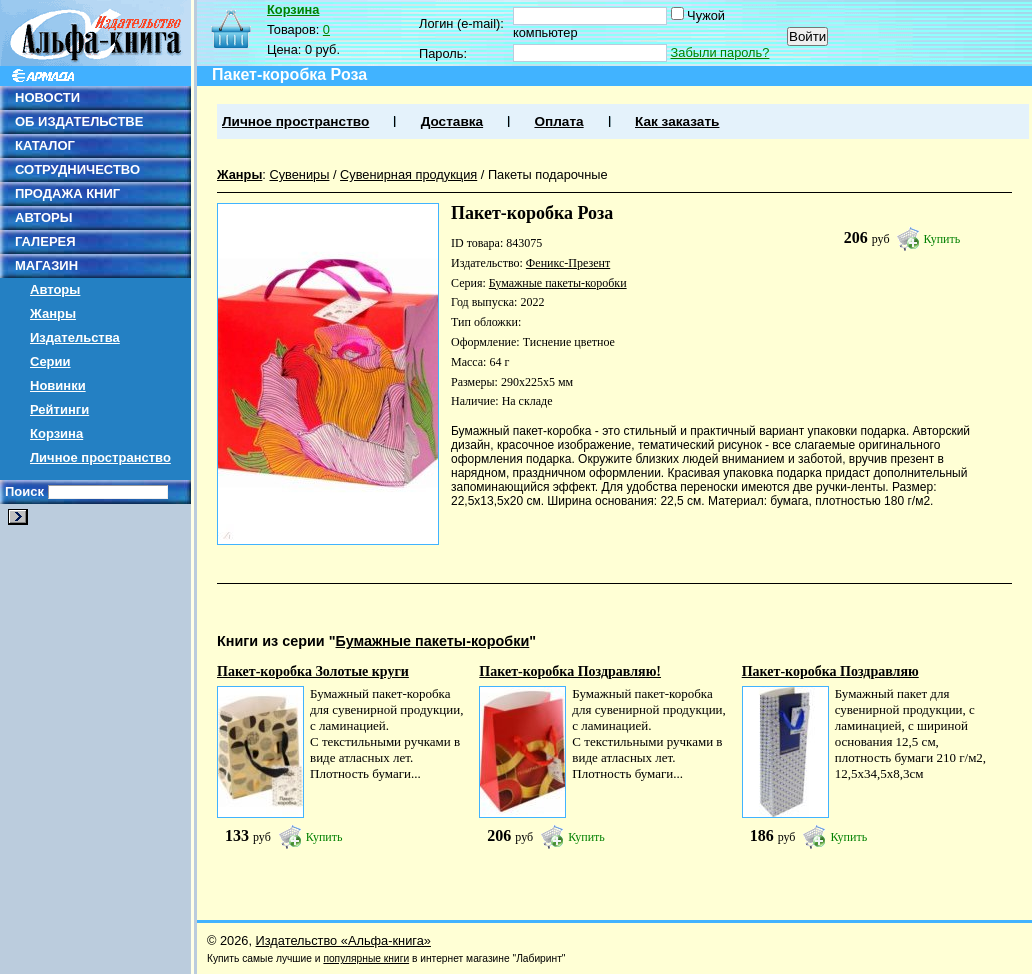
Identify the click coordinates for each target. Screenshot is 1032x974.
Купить (942, 239)
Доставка (452, 121)
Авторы (55, 289)
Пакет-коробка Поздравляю (830, 671)
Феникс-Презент (568, 263)
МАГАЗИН (46, 265)
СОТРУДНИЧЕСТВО (77, 169)
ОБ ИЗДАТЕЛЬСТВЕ (79, 121)
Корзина (56, 433)
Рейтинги (59, 409)
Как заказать (677, 121)
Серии (50, 361)
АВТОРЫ (43, 217)
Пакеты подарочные (548, 174)
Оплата (558, 121)
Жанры (53, 313)
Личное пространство (100, 457)
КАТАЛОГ (45, 145)
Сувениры (299, 174)
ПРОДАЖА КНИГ (67, 193)
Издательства (75, 337)
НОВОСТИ (47, 97)
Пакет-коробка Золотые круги (313, 671)
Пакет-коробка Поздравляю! (570, 671)
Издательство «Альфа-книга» (343, 940)
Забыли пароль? (720, 52)
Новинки (58, 385)
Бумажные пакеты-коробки (558, 283)
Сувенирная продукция (408, 174)
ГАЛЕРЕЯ (45, 241)
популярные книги (366, 958)
